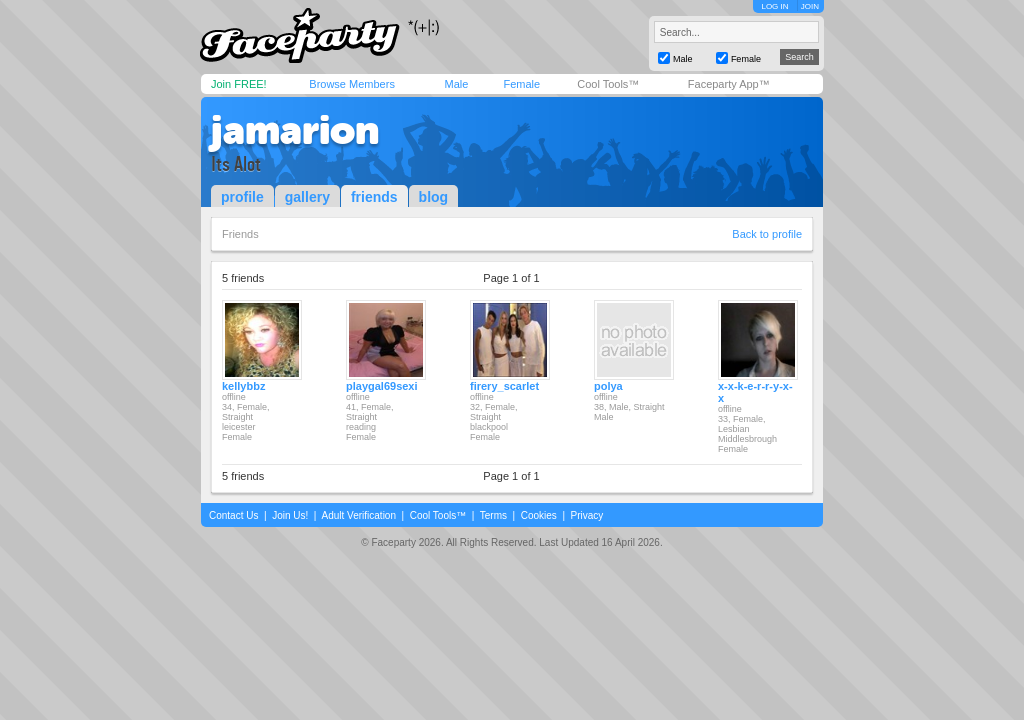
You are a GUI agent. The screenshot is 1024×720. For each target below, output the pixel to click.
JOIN (810, 6)
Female (521, 84)
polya (608, 386)
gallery (307, 197)
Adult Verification (358, 515)
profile (242, 197)
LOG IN (774, 6)
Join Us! (290, 515)
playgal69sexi (382, 386)
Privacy (587, 515)
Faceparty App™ (729, 84)
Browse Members (352, 84)
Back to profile (767, 234)
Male (456, 84)
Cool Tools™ (608, 84)
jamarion (295, 130)
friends (374, 197)
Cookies (539, 515)
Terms (493, 515)
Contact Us (233, 515)
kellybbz (243, 386)
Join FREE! (239, 84)
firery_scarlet (504, 386)
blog (434, 197)
